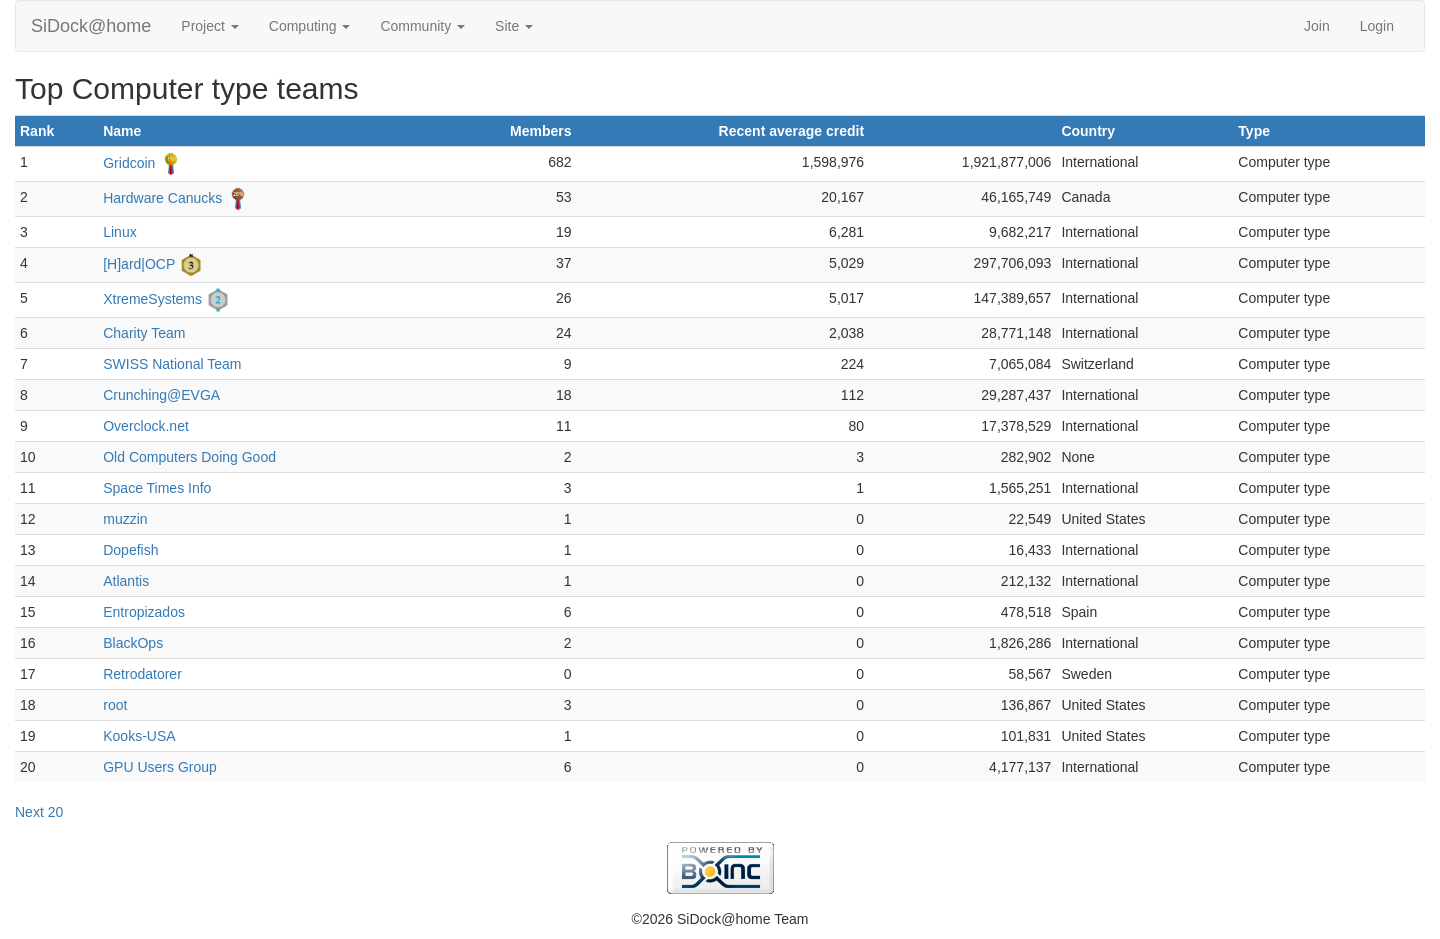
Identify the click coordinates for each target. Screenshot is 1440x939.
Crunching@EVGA (161, 395)
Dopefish (130, 550)
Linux (119, 232)
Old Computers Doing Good (189, 457)
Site (514, 26)
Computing (310, 26)
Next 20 (39, 812)
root (115, 705)
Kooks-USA (139, 736)
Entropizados (144, 612)
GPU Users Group (160, 767)
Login (1377, 26)
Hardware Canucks (162, 198)
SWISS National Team (172, 364)
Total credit (1014, 131)
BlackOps (133, 643)
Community (422, 26)
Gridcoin (129, 163)
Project (209, 26)
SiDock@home (91, 26)
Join (1317, 26)
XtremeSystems (152, 299)
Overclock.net (146, 426)
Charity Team (144, 333)
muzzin (125, 519)
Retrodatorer (142, 674)
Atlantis (126, 581)
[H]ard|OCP (139, 264)
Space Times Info (157, 488)
